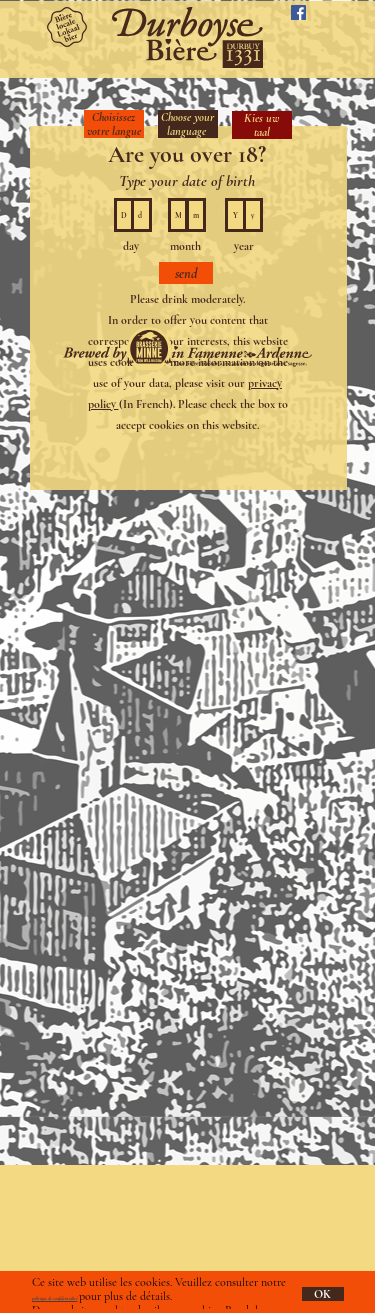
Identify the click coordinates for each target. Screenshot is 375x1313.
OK (322, 1294)
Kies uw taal (262, 125)
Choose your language (187, 124)
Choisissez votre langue (114, 124)
